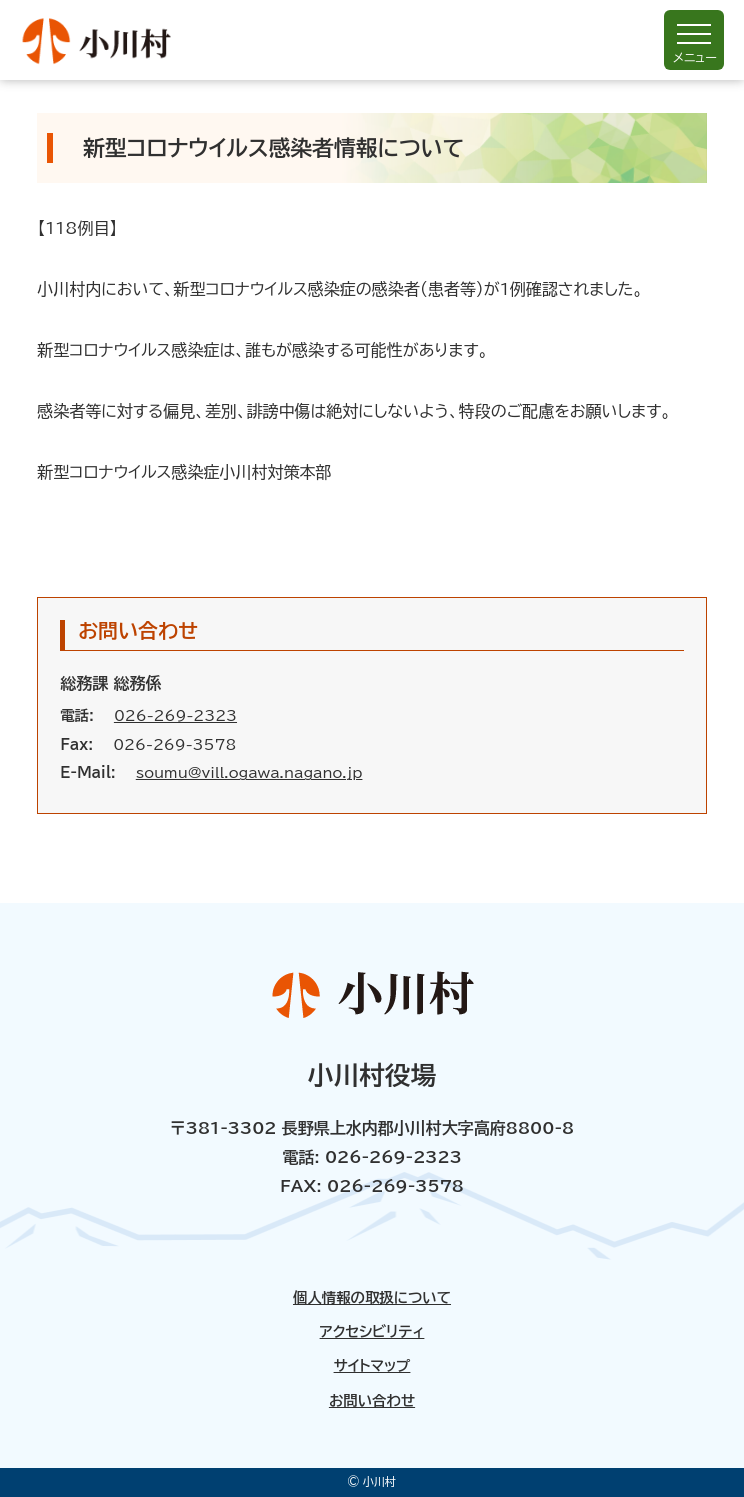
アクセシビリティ (372, 1332)
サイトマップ (372, 1366)
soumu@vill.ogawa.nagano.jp (249, 772)
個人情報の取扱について (372, 1298)
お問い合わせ (372, 1401)
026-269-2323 (175, 715)
